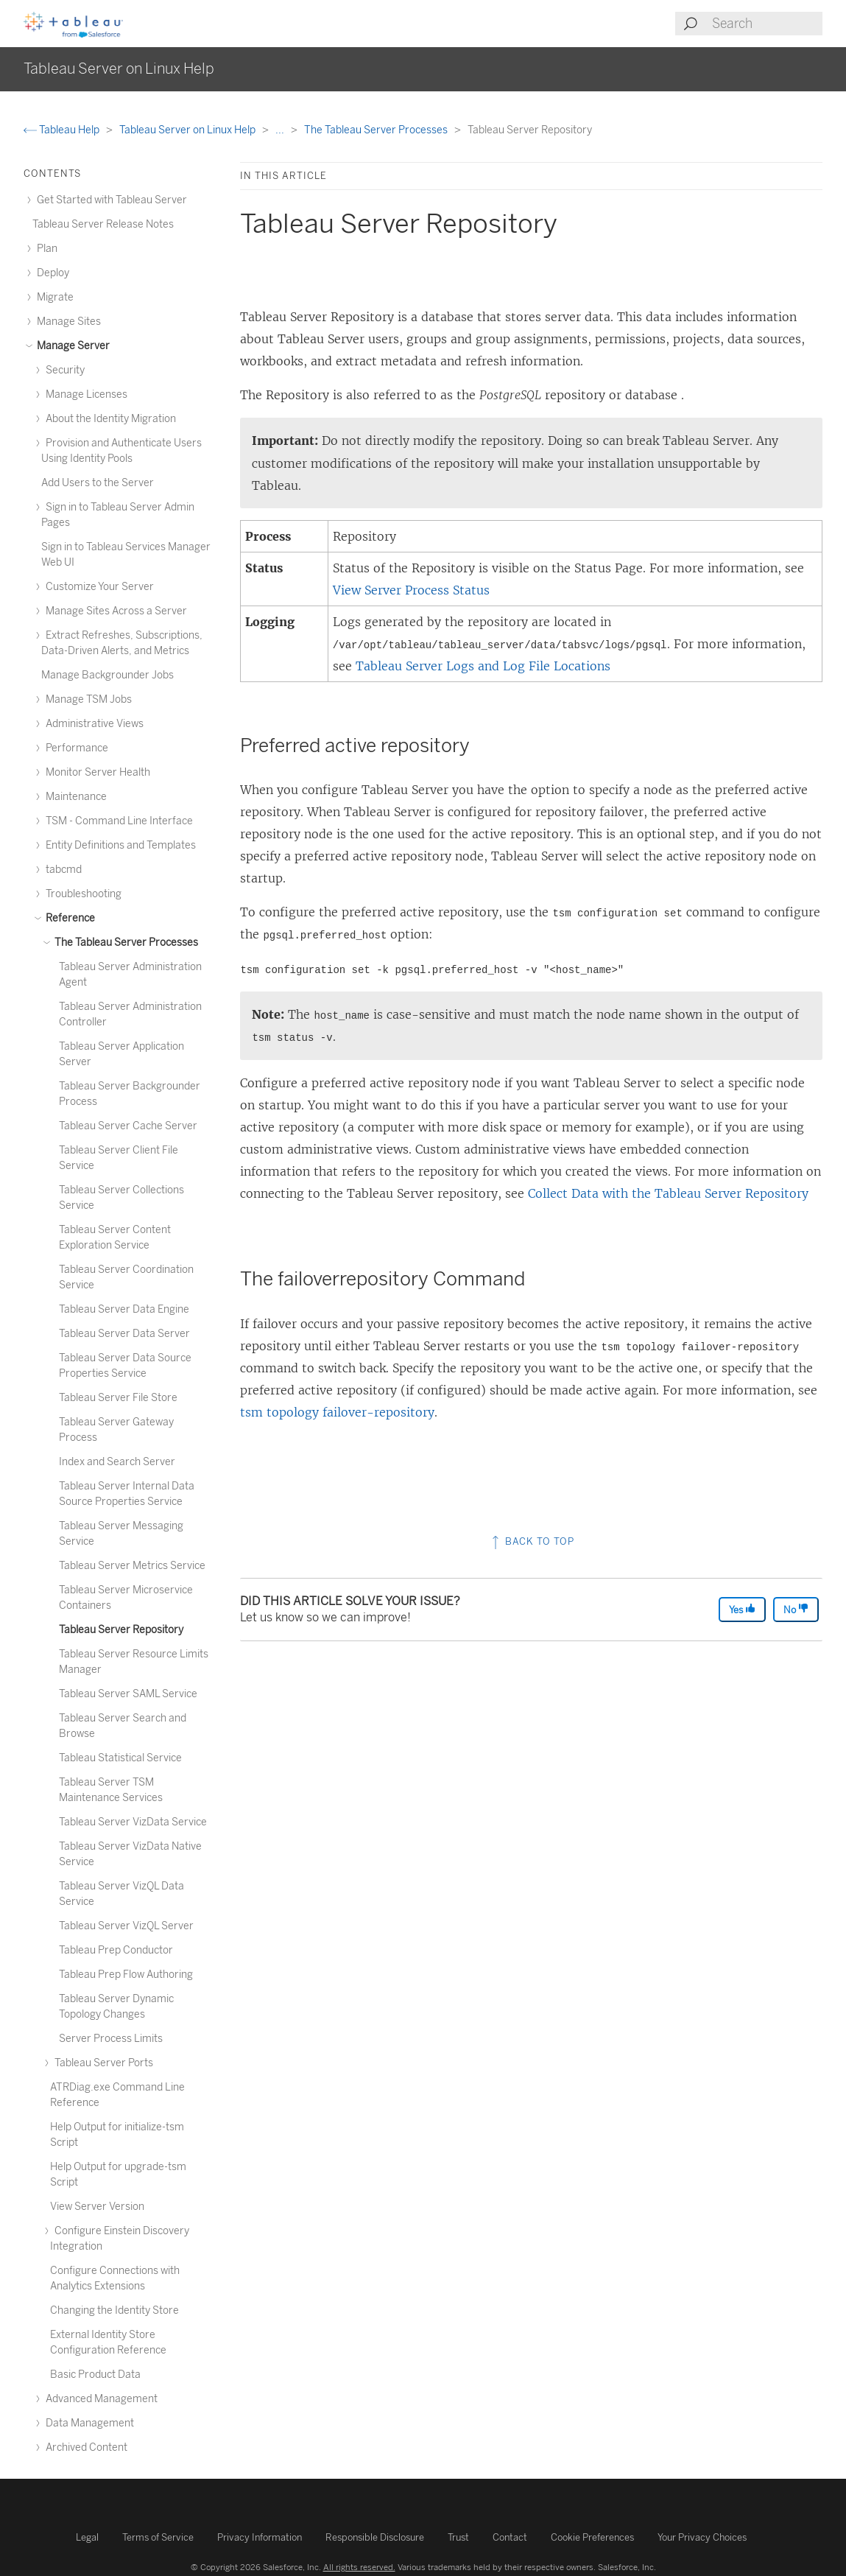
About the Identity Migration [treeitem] (108, 419)
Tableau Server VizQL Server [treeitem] (126, 1926)
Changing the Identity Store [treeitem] (114, 2310)
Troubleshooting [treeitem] (81, 894)
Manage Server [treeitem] (71, 346)
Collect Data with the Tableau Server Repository (668, 1193)
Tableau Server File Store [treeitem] (118, 1397)
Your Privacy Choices (702, 2537)
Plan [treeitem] (44, 248)
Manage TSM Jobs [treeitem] (86, 699)
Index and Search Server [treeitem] (117, 1462)
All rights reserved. (359, 2567)
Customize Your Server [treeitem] (97, 586)
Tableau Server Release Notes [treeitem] (103, 224)
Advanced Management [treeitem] (99, 2399)
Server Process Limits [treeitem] (111, 2038)
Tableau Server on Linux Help (188, 130)
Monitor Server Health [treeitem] (95, 772)
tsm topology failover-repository (337, 1412)
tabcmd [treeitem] (61, 869)
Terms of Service (158, 2537)
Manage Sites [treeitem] (66, 321)
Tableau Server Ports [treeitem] (101, 2063)
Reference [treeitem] (68, 918)
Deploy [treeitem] (50, 273)
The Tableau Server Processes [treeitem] (124, 942)
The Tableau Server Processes (377, 130)
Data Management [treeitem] (87, 2423)
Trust (458, 2537)
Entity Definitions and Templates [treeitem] (118, 845)
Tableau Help (63, 130)
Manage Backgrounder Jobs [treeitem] (107, 675)
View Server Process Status (411, 590)
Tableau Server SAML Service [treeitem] (128, 1694)
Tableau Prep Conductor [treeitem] (116, 1950)
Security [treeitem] (63, 370)
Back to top (531, 1541)
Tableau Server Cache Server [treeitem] (128, 1126)
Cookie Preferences (592, 2537)
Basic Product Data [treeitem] (95, 2374)
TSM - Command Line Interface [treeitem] (117, 821)
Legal (87, 2537)
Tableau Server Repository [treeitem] (121, 1630)
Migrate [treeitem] (53, 297)
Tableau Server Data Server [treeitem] (124, 1333)
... (280, 130)
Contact (510, 2537)
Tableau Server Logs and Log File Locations (483, 666)
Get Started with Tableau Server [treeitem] (109, 200)
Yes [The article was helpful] (742, 1609)
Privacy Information (259, 2537)
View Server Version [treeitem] (97, 2206)
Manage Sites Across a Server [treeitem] (114, 611)
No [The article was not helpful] (795, 1609)
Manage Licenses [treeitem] (84, 394)
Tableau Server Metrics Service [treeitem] (132, 1565)
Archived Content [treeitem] (84, 2447)
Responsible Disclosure (374, 2537)
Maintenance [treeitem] (74, 796)
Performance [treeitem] (74, 748)
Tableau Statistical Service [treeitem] (120, 1758)
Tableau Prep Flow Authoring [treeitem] (126, 1974)
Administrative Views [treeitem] (92, 723)
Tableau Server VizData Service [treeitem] (133, 1822)
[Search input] (766, 23)
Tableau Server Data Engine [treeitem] (124, 1309)
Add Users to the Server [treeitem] (97, 483)
